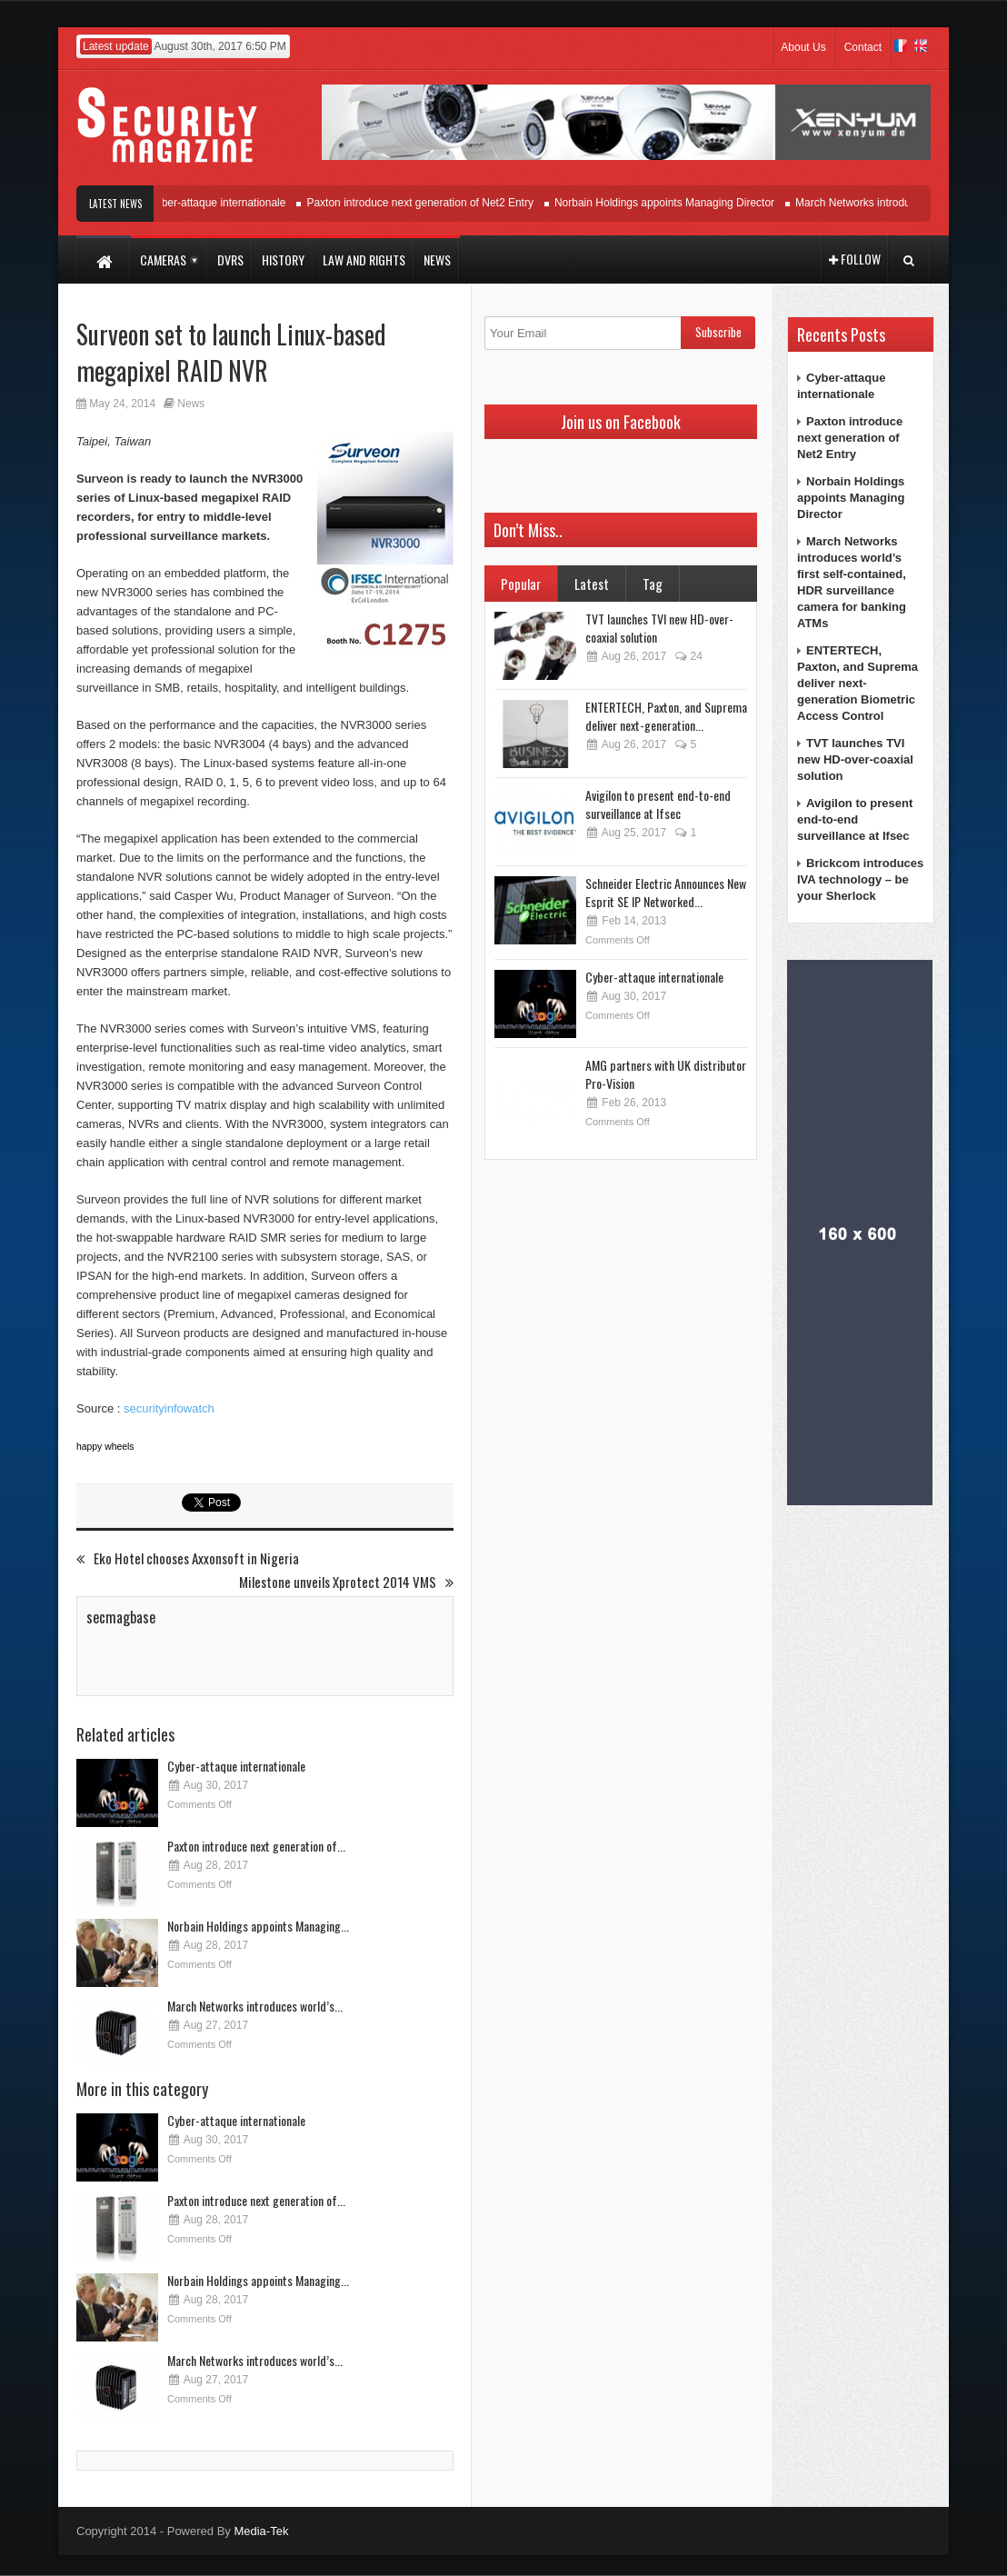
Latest (591, 584)
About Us (803, 47)
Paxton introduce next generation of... (256, 1845)
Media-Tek (261, 2531)
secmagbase (120, 1617)
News (190, 403)
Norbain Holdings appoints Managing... (258, 1925)
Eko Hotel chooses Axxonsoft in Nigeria (187, 1558)
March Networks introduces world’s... (255, 2005)
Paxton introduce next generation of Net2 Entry (428, 202)
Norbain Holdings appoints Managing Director (673, 202)
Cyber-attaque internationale (225, 202)
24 (688, 656)
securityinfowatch (169, 1408)
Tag (653, 584)
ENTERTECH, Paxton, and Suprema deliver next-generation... (666, 715)
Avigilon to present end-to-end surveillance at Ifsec (658, 804)
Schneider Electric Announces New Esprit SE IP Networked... (665, 892)
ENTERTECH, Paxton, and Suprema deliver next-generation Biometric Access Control (857, 683)
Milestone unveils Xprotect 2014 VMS (346, 1582)
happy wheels (105, 1447)
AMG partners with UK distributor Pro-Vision (665, 1074)
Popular (521, 584)
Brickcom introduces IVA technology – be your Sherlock (860, 879)
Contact (863, 47)
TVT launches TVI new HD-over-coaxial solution (659, 627)
